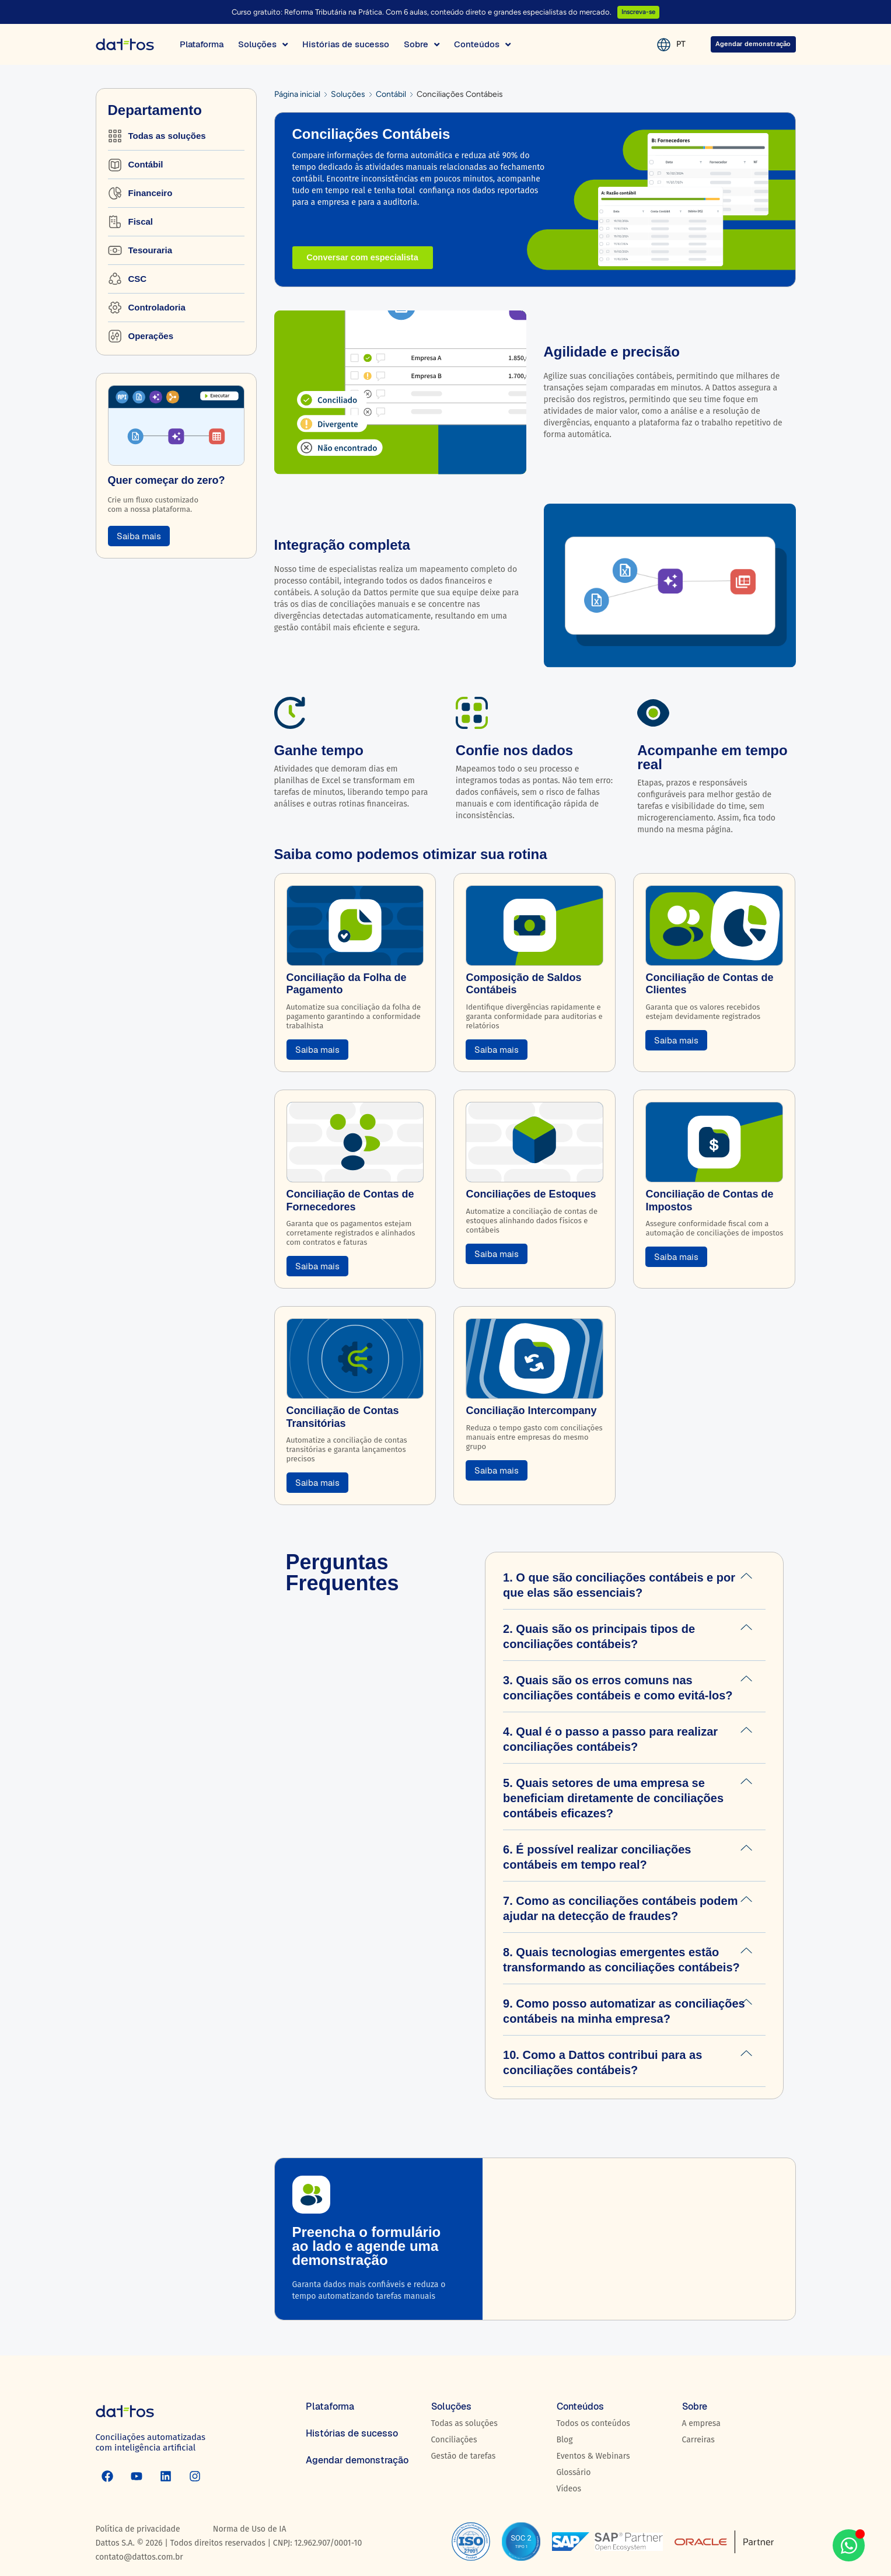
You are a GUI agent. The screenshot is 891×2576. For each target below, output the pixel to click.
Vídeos (569, 2489)
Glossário (574, 2472)
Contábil (391, 94)
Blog (565, 2440)
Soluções (348, 94)
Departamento (155, 110)
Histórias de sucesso (352, 2433)
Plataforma (330, 2406)
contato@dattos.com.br (139, 2557)
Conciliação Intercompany (531, 1410)
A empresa (701, 2423)
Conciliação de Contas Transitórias (342, 1417)
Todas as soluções (464, 2423)
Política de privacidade (138, 2529)
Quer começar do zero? (166, 480)
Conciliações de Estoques (531, 1194)
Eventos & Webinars (593, 2456)
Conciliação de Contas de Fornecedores (350, 1200)
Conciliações (454, 2440)
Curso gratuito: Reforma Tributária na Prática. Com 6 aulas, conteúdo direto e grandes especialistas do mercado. (419, 12)
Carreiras (698, 2440)
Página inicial (297, 94)
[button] (634, 1585)
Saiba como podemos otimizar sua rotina (410, 854)
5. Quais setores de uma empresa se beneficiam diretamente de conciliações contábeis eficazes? (613, 1798)
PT (666, 44)
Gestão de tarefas (463, 2456)
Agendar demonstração (357, 2460)
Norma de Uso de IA (249, 2529)
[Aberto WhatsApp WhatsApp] (849, 2545)
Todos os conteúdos (593, 2423)
